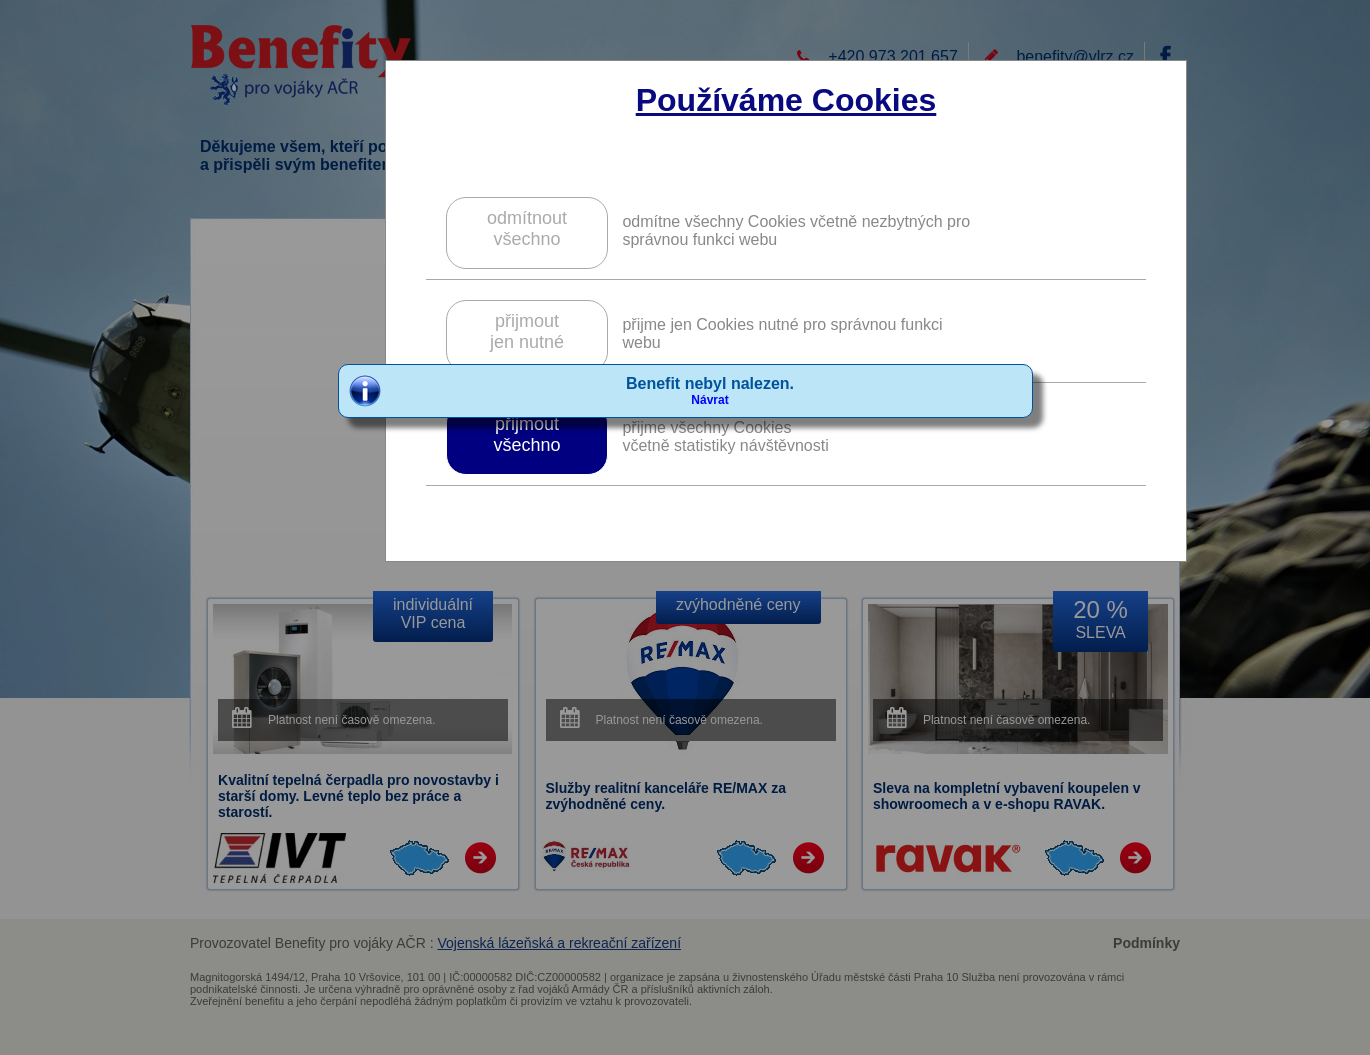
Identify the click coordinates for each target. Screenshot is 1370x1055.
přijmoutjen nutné (527, 331)
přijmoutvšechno (526, 434)
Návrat (709, 400)
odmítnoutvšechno (527, 228)
